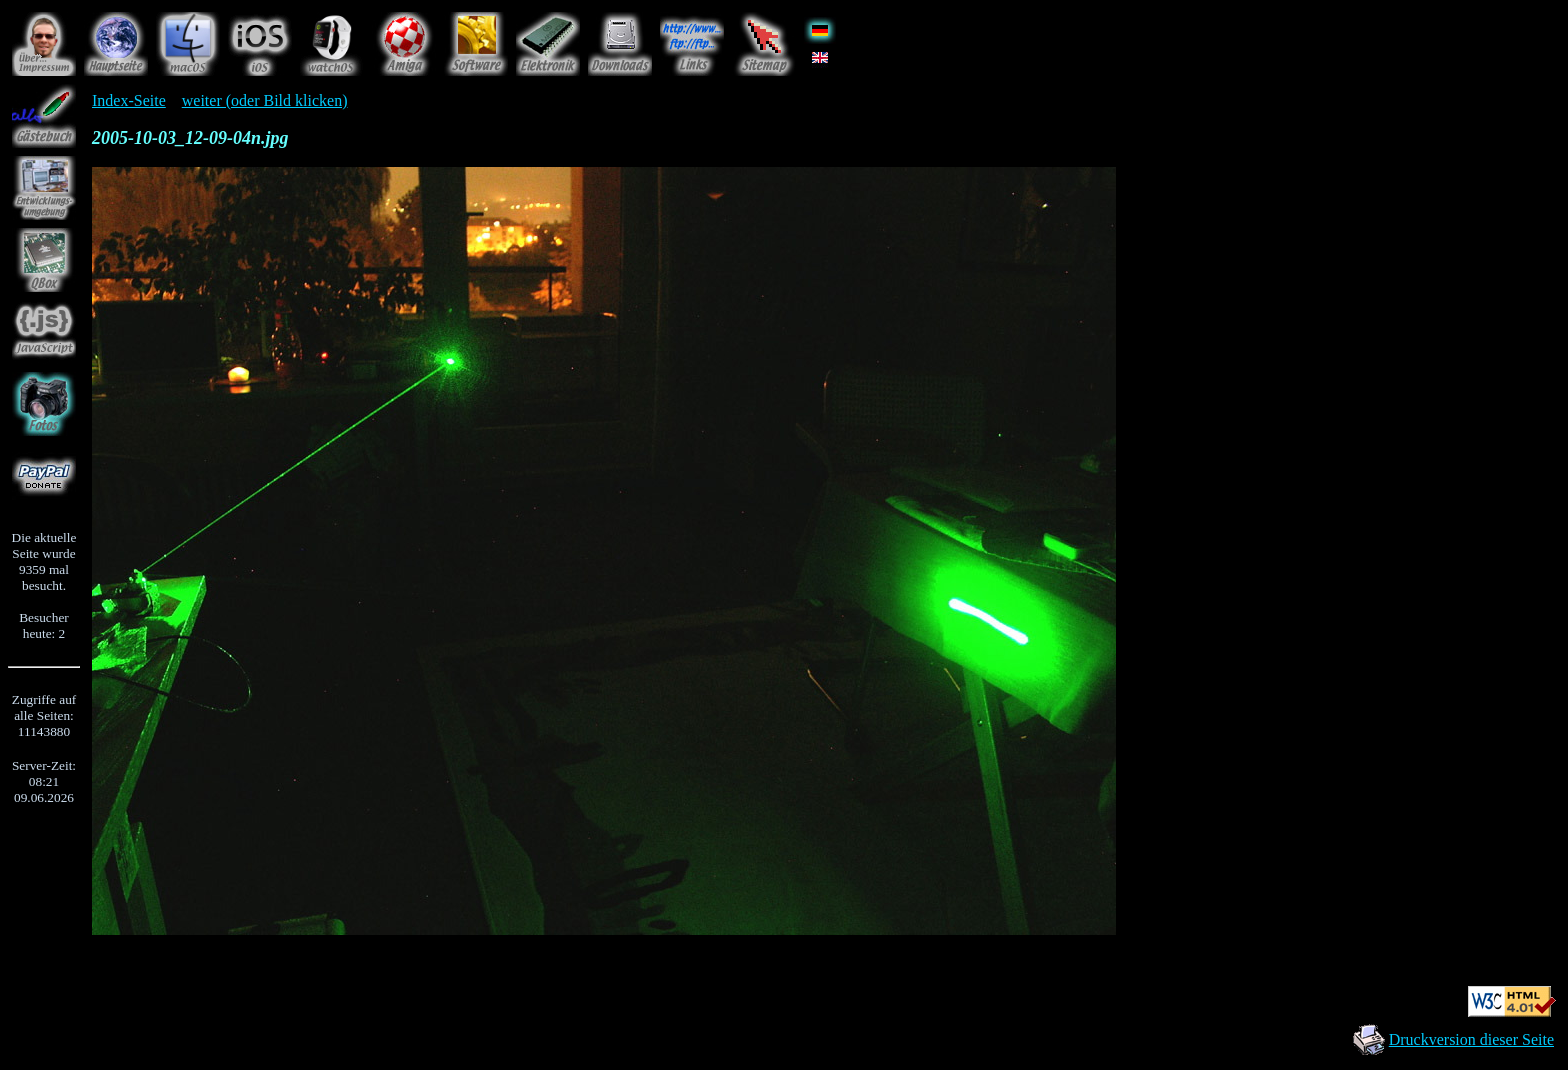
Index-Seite (129, 100)
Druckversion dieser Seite (1471, 1039)
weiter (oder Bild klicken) (265, 100)
